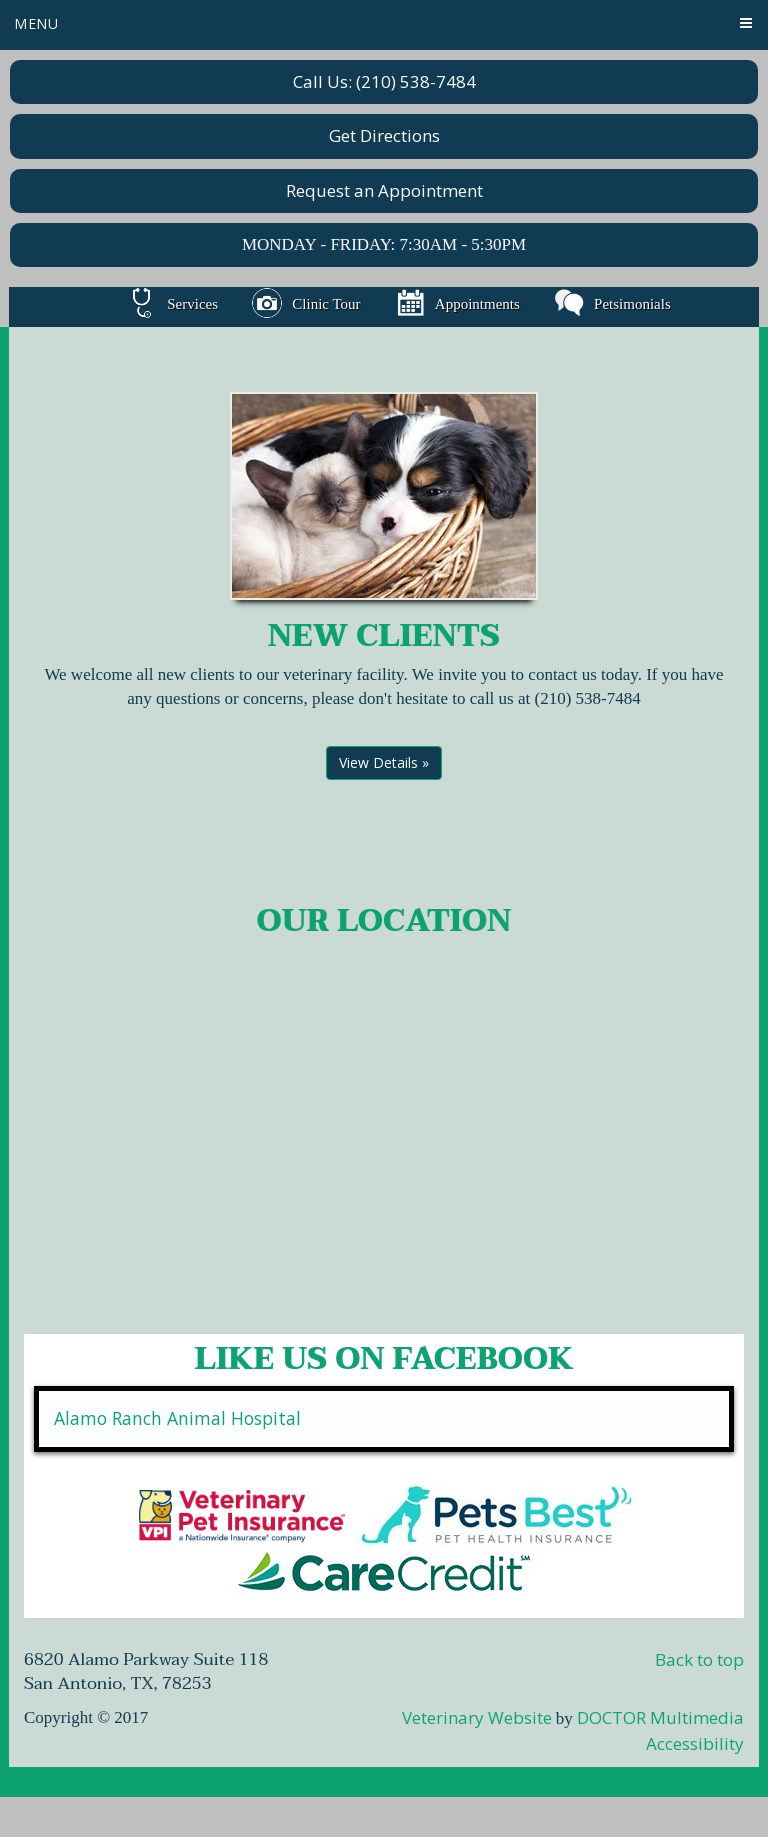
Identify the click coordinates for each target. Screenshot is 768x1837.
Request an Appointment (384, 190)
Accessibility (695, 1743)
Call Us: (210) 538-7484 (384, 81)
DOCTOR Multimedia (660, 1717)
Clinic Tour (306, 304)
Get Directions (384, 135)
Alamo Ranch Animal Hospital (177, 1418)
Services (172, 304)
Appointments (457, 304)
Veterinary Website (477, 1717)
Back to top (699, 1659)
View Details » (384, 762)
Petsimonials (612, 304)
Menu (36, 23)
